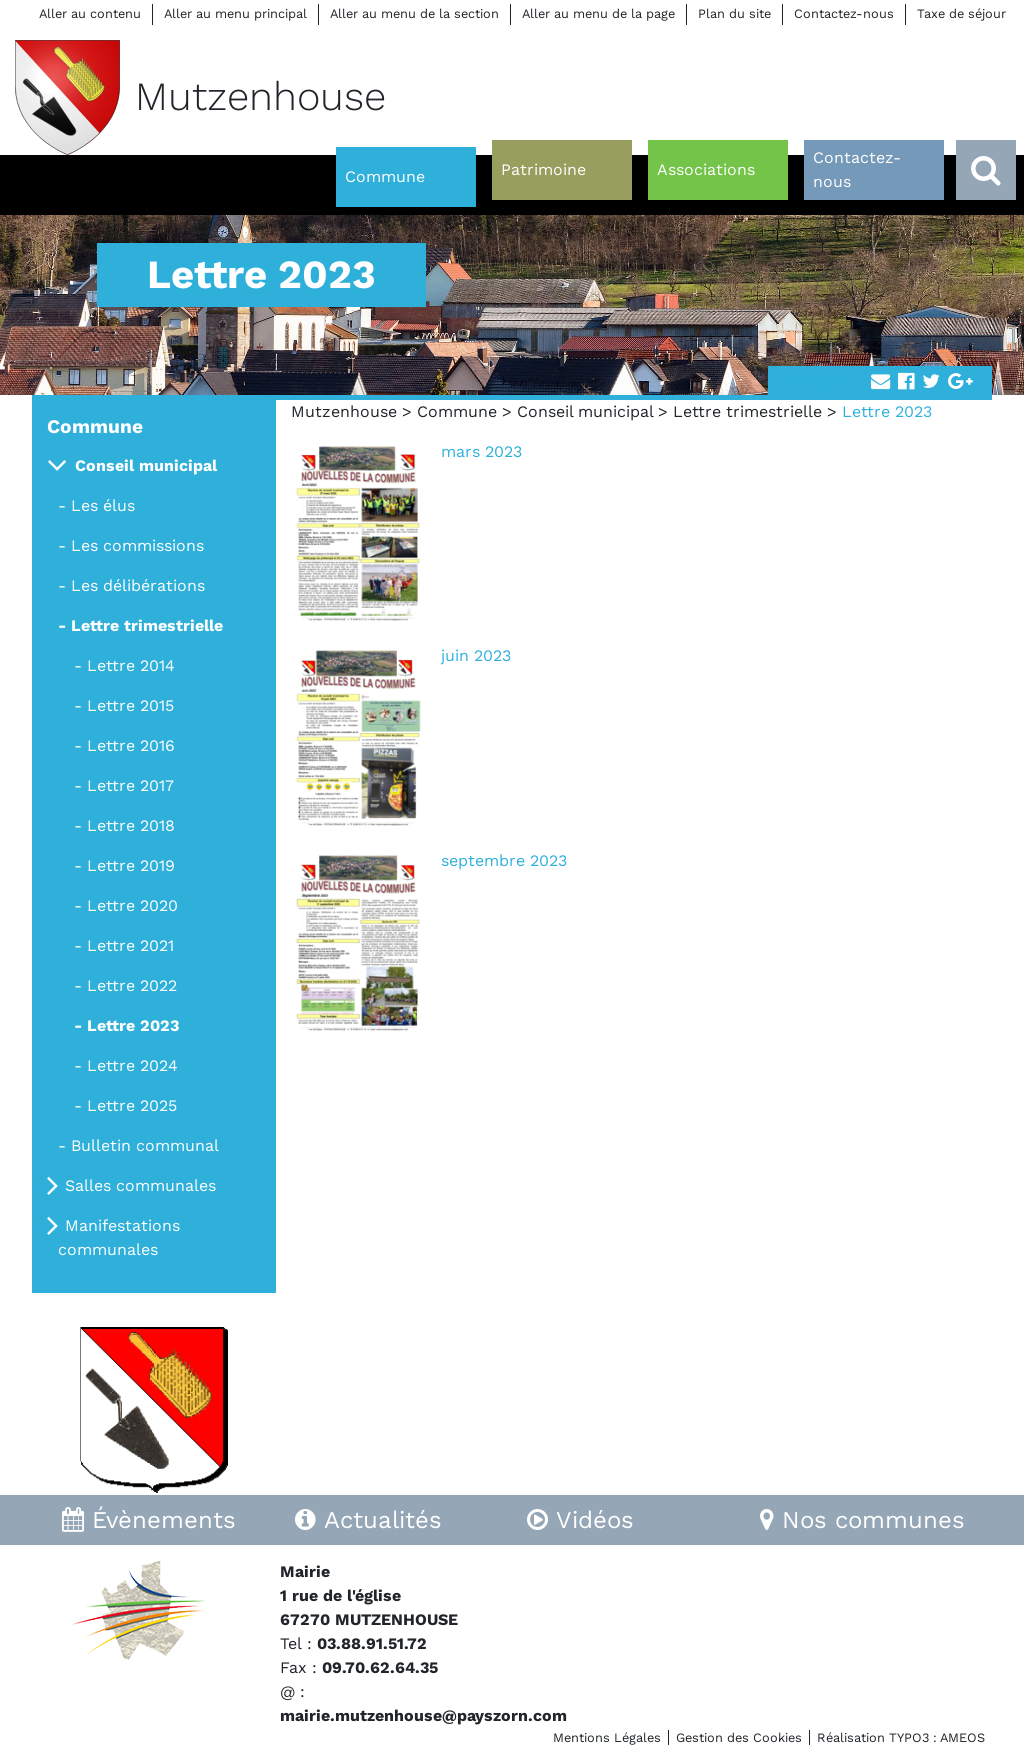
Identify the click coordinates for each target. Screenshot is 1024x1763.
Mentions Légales (607, 1737)
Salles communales (140, 1185)
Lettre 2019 (131, 865)
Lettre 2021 (130, 945)
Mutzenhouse (344, 411)
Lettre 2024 (132, 1065)
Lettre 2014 (131, 665)
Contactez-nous (844, 13)
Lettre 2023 (133, 1025)
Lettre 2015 (130, 705)
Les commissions (137, 545)
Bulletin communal (145, 1145)
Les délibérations (138, 585)
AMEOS (962, 1737)
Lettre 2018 (131, 825)
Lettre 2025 (132, 1105)
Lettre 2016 (131, 745)
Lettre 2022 (132, 985)
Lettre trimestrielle (747, 411)
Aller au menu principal (235, 13)
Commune (457, 411)
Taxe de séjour (961, 13)
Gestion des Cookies (739, 1737)
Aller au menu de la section (414, 13)
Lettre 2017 (130, 785)
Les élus (103, 505)
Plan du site (734, 13)
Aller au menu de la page (598, 13)
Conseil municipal (585, 411)
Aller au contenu (90, 13)
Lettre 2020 (132, 905)
